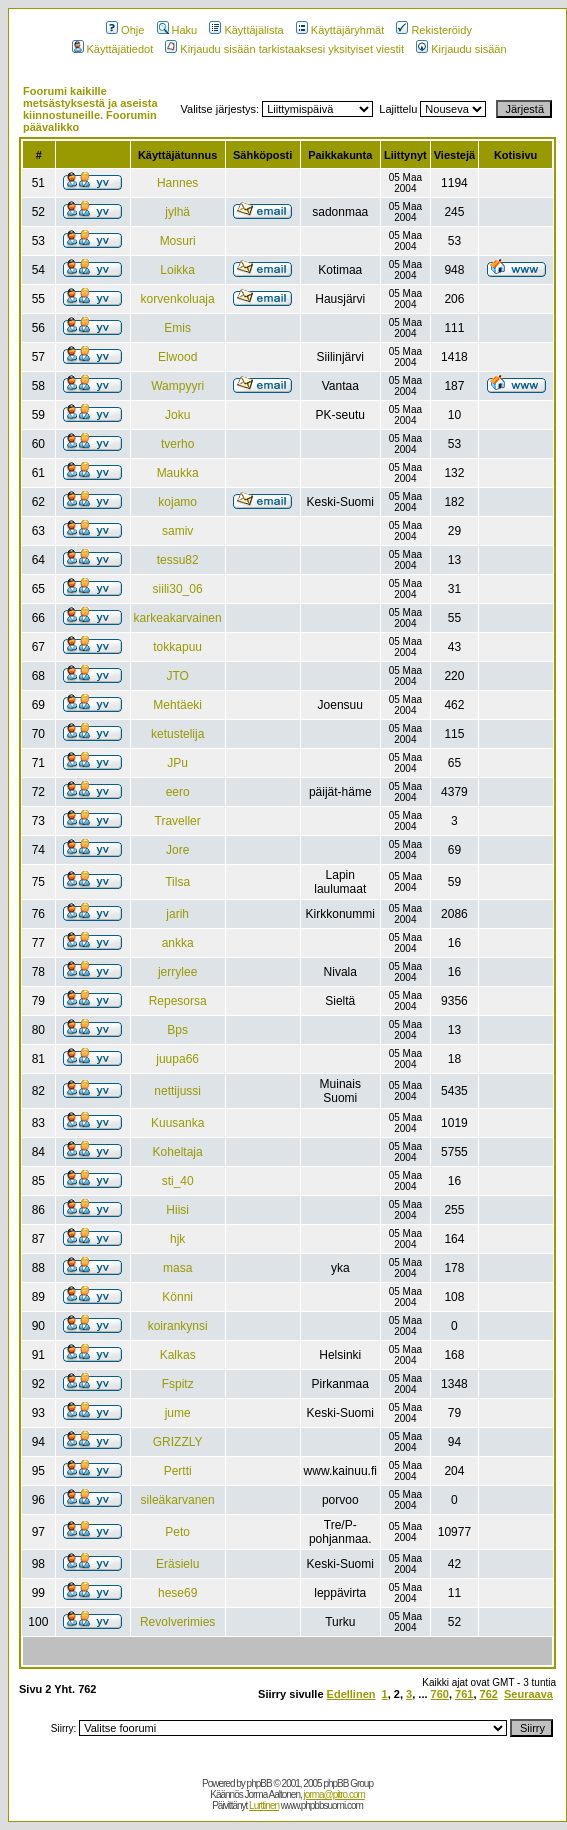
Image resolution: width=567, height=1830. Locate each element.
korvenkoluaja (178, 299)
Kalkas (178, 1355)
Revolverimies (177, 1622)
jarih (177, 914)
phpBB (259, 1783)
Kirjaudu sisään (461, 49)
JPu (177, 763)
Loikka (177, 270)
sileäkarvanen (178, 1500)
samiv (177, 531)
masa (177, 1268)
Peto (177, 1532)
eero (178, 792)
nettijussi (177, 1091)
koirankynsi (178, 1326)
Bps (177, 1030)
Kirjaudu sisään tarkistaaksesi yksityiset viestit (284, 49)
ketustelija (177, 734)
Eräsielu (177, 1564)
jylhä (177, 212)
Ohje (125, 30)
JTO (177, 676)
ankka (178, 943)
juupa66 (177, 1059)
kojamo (177, 502)
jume (178, 1413)
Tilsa (177, 882)
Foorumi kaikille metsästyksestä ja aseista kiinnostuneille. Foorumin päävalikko (90, 109)
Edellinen (351, 1694)
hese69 (177, 1593)
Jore (177, 850)
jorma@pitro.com (334, 1794)
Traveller (178, 821)
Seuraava (528, 1694)
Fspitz (178, 1384)
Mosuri (178, 241)
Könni (177, 1297)
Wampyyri (177, 386)
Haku (177, 30)
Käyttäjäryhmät (340, 30)
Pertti (178, 1471)
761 (464, 1694)
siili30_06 (178, 589)
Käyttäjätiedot (113, 49)
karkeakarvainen (178, 618)
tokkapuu (177, 647)
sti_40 (178, 1181)
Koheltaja (178, 1152)
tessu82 (178, 560)
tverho (177, 444)
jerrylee (177, 972)
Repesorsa (178, 1001)
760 (440, 1694)
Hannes (177, 183)
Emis (177, 328)
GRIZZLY (178, 1442)
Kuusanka (177, 1123)
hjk (177, 1239)
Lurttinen (264, 1805)
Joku (177, 415)
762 (489, 1694)
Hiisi (177, 1210)
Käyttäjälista (246, 30)
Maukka (178, 473)
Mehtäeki (177, 705)
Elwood (177, 357)
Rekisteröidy (434, 30)
